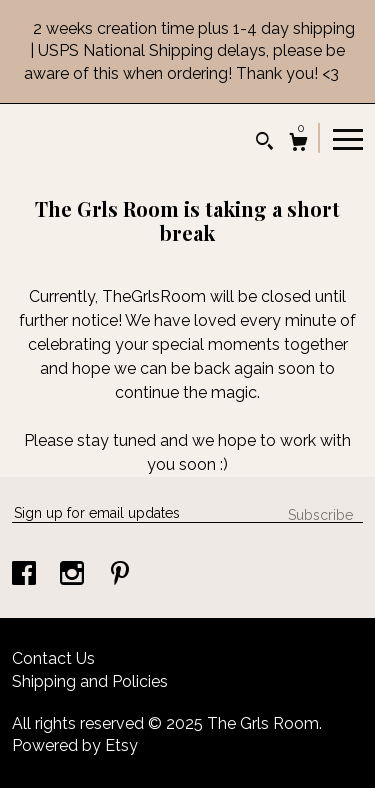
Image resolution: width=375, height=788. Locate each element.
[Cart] (298, 144)
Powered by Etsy (75, 745)
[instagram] (74, 575)
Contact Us (53, 658)
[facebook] (26, 575)
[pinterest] (120, 575)
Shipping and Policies (90, 681)
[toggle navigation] (348, 138)
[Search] (264, 143)
